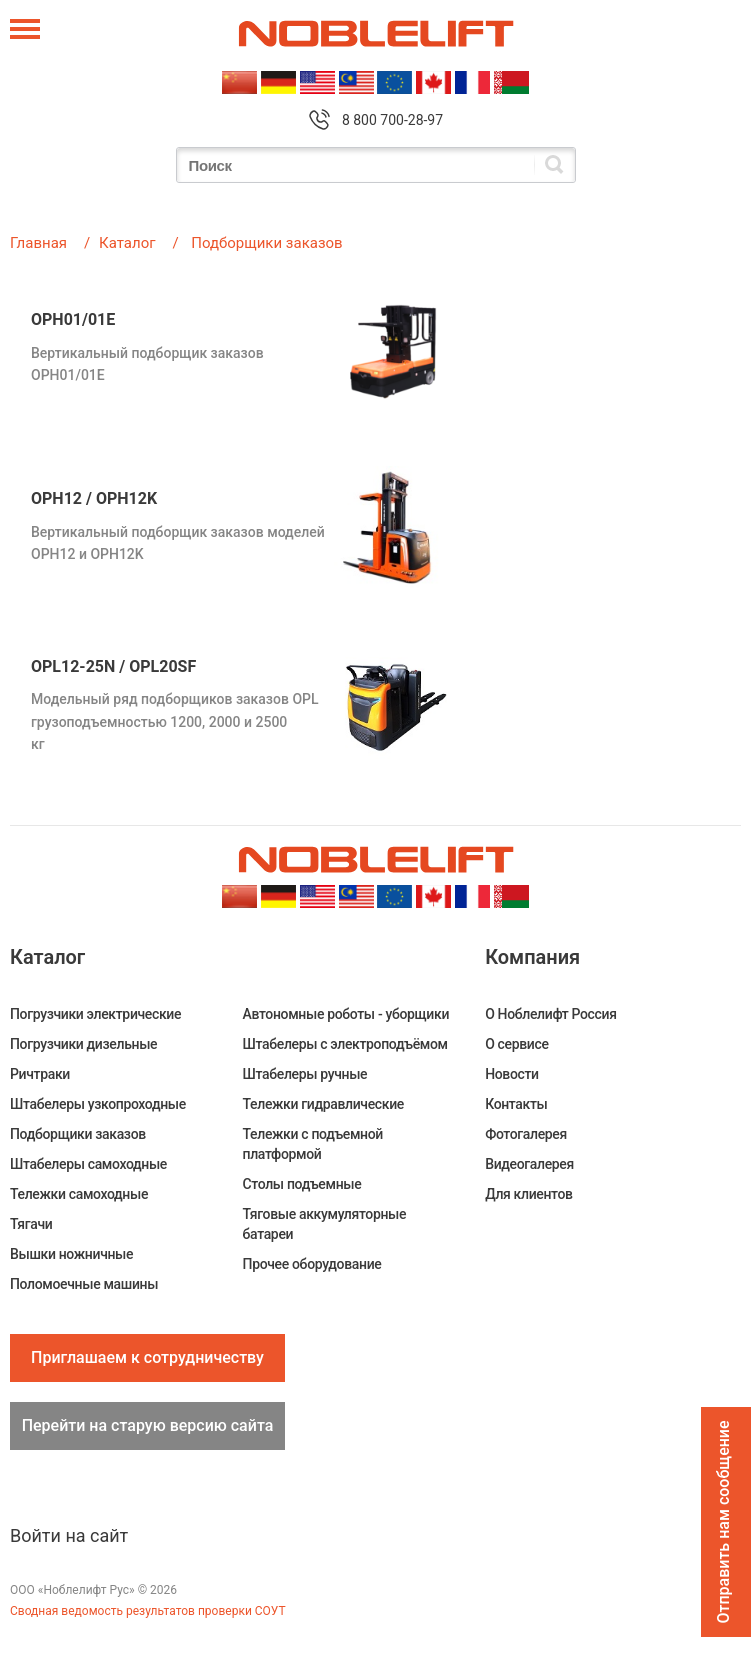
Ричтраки (40, 1074)
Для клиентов (528, 1194)
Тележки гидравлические (323, 1104)
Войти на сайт (69, 1535)
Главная (38, 243)
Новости (512, 1074)
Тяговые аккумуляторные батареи (325, 1224)
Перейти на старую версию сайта (148, 1425)
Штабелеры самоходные (88, 1164)
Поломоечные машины (84, 1284)
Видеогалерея (529, 1164)
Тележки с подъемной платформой (313, 1144)
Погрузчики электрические (95, 1014)
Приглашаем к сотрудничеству (147, 1357)
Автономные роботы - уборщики (346, 1014)
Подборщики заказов (78, 1134)
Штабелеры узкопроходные (98, 1104)
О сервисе (516, 1044)
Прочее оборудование (312, 1264)
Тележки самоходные (79, 1194)
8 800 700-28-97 (392, 120)
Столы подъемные (302, 1184)
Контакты (516, 1104)
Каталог (127, 243)
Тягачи (31, 1224)
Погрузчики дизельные (83, 1044)
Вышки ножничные (71, 1254)
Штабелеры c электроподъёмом (345, 1044)
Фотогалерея (526, 1134)
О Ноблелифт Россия (550, 1014)
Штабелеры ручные (305, 1074)
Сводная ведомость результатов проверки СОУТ (148, 1611)
